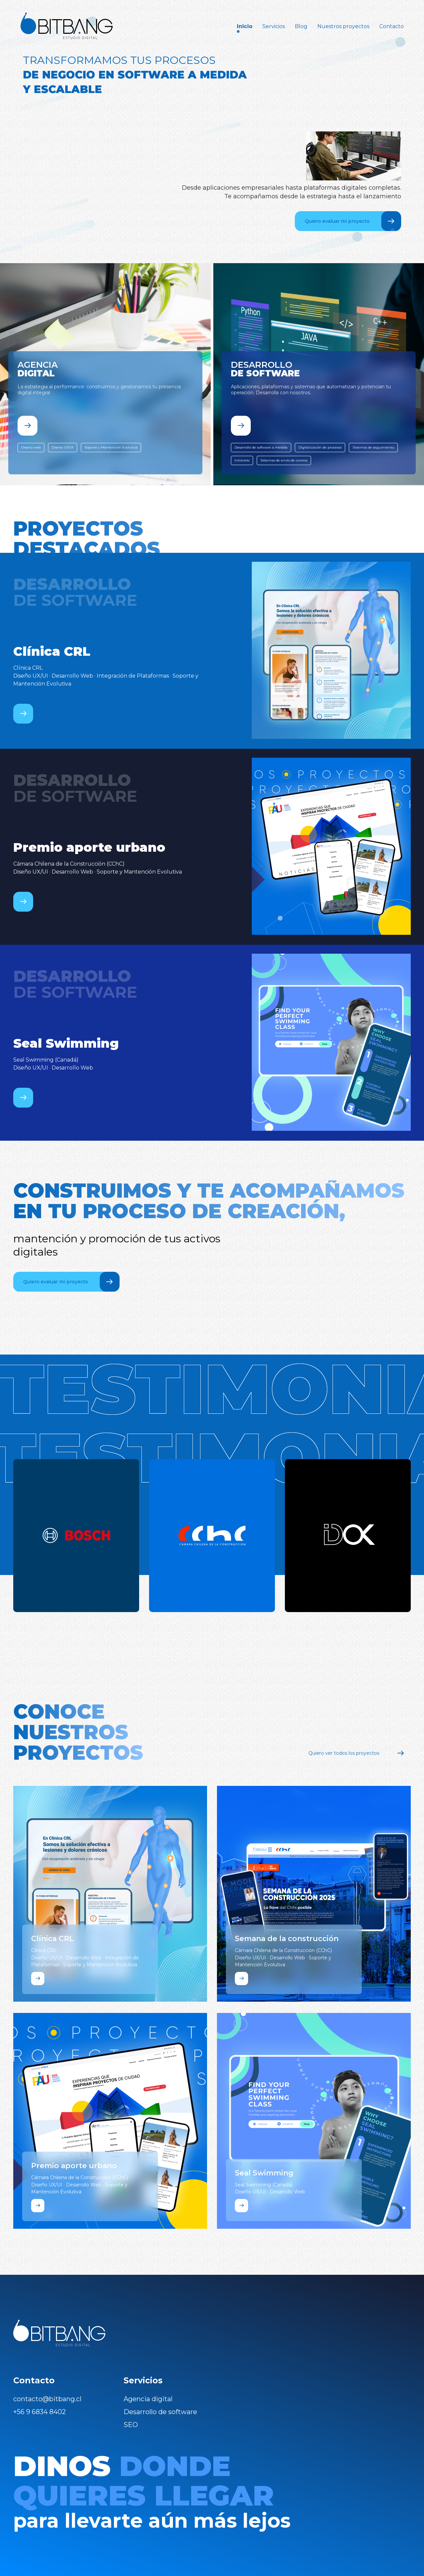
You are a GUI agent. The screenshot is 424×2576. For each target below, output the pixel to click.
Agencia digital (148, 2399)
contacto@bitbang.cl (47, 2399)
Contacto (391, 26)
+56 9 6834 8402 (39, 2412)
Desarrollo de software (160, 2412)
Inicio (244, 26)
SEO (131, 2425)
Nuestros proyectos (343, 26)
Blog (301, 26)
